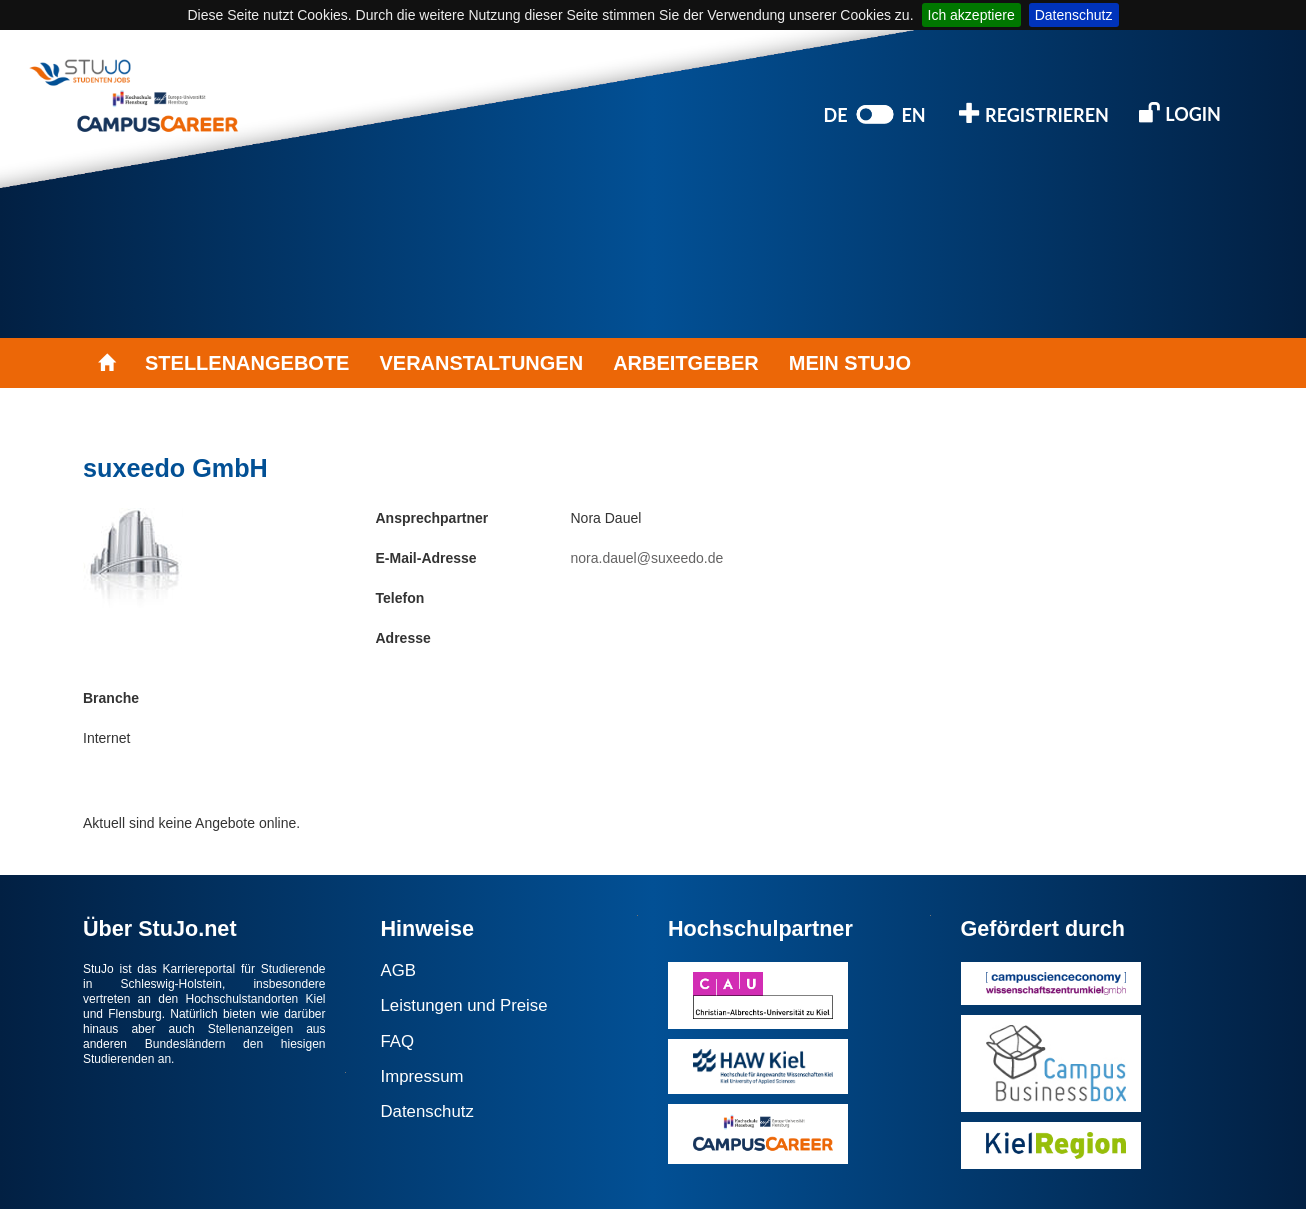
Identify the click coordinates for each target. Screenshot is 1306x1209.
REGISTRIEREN (1034, 113)
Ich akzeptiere (971, 15)
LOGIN (1180, 112)
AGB (398, 970)
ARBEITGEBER (686, 363)
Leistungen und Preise (464, 1005)
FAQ (398, 1041)
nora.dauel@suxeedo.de (647, 558)
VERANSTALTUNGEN (481, 363)
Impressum (422, 1076)
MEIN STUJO (850, 363)
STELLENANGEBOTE (247, 363)
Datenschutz (1074, 15)
